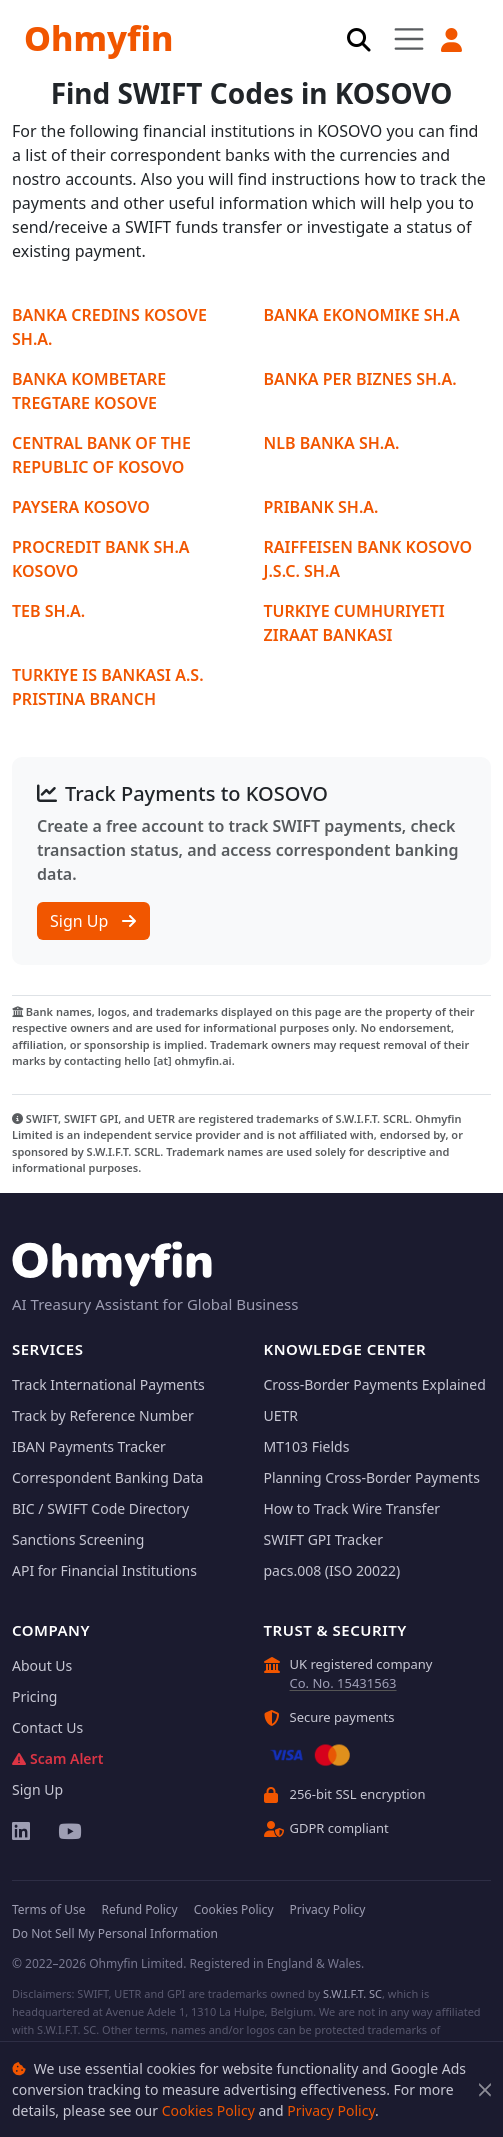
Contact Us (47, 1727)
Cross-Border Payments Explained (375, 1384)
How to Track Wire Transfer (352, 1508)
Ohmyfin (98, 38)
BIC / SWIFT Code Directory (100, 1508)
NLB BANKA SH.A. (332, 443)
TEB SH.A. (48, 611)
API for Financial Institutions (104, 1570)
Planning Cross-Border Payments (372, 1477)
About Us (42, 1665)
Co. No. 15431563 (343, 1683)
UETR (281, 1415)
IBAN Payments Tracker (89, 1446)
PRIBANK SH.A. (321, 507)
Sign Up (93, 921)
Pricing (34, 1696)
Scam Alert (57, 1758)
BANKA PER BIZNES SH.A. (360, 379)
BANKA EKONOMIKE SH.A (362, 315)
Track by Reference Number (103, 1415)
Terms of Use (48, 1909)
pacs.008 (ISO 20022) (332, 1570)
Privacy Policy (331, 2110)
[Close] (485, 2089)
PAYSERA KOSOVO (81, 507)
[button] (451, 40)
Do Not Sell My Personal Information (115, 1933)
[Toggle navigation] (409, 38)
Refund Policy (139, 1909)
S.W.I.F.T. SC (352, 1993)
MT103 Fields (307, 1446)
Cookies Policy (208, 2110)
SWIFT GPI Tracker (324, 1539)
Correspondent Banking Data (107, 1477)
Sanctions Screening (78, 1539)
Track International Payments (108, 1384)
